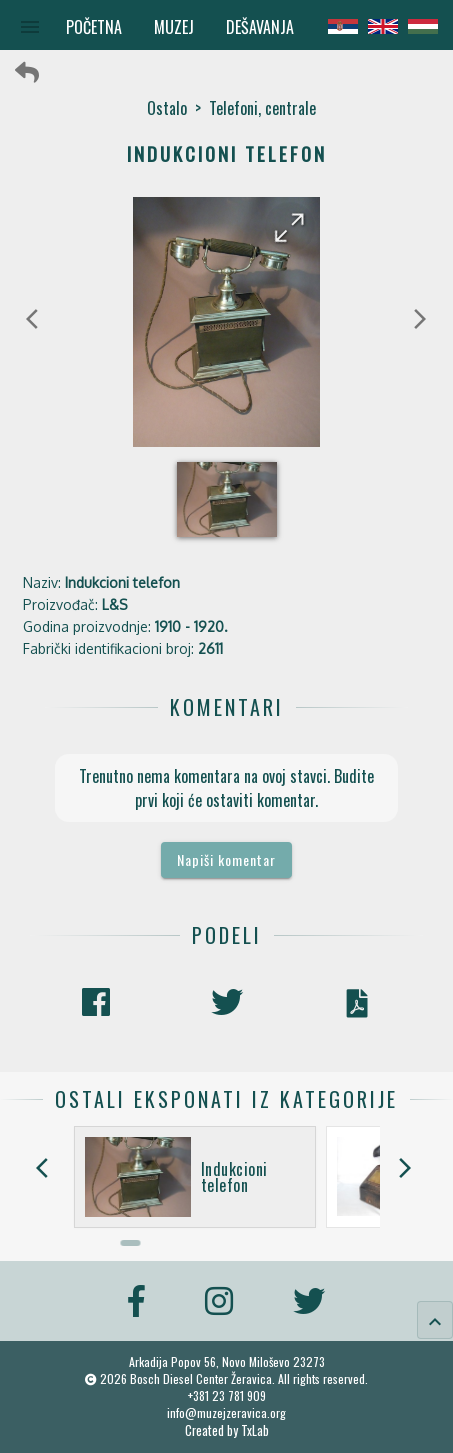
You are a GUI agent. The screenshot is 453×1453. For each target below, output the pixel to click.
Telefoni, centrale (262, 108)
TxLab (255, 1430)
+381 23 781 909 (227, 1395)
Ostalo (167, 108)
